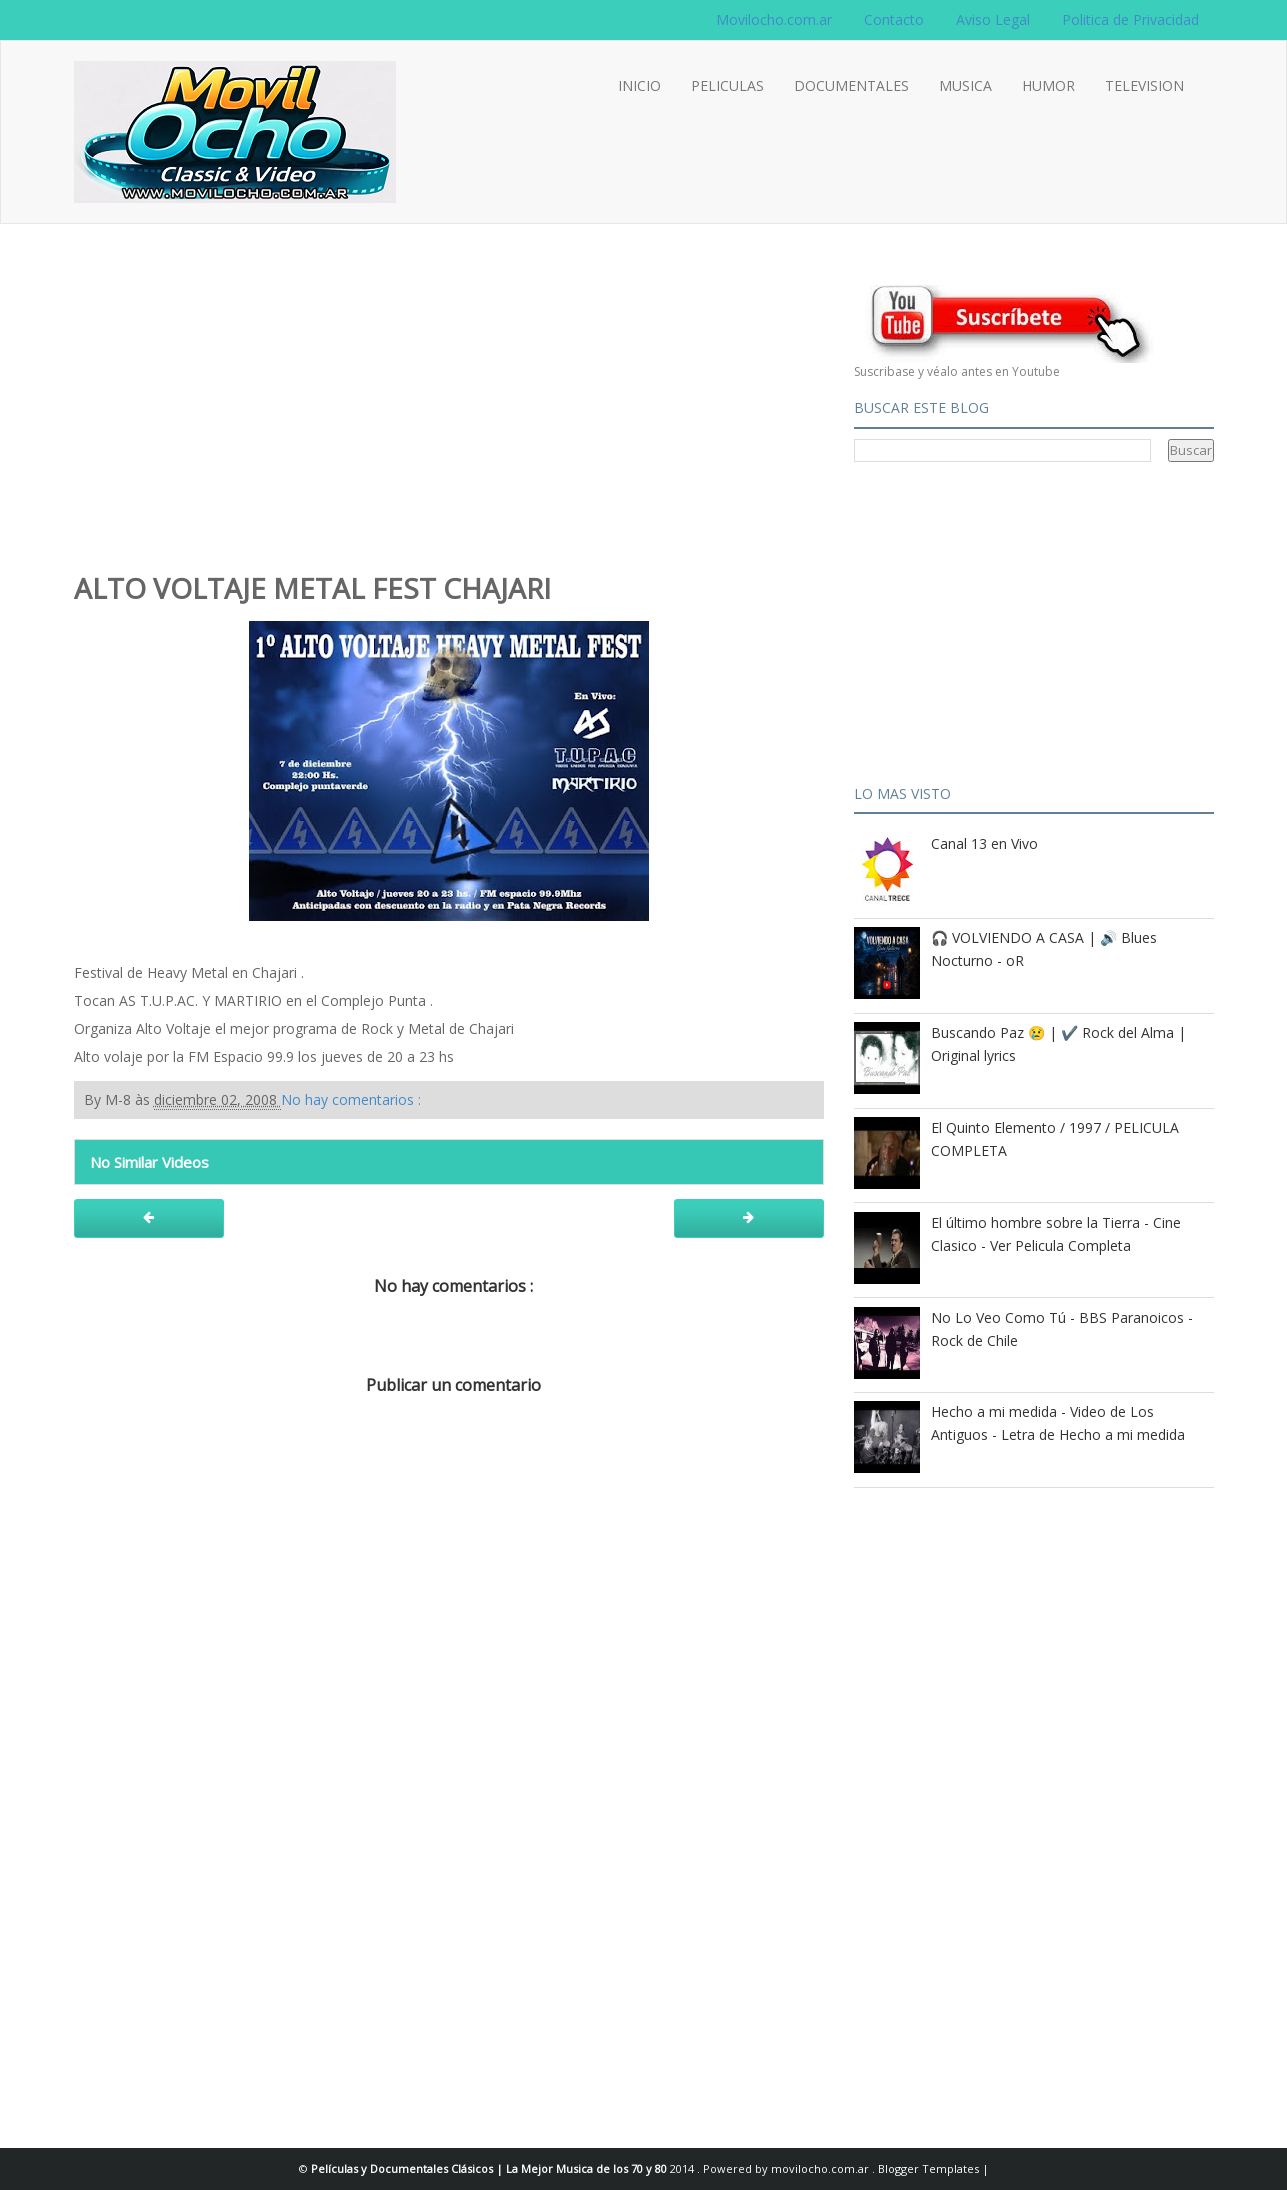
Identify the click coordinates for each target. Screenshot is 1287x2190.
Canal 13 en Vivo (984, 843)
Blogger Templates (930, 2168)
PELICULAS (727, 85)
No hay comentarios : (351, 1099)
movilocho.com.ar (821, 2168)
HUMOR (1048, 85)
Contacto (894, 19)
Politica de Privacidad (1130, 19)
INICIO (639, 85)
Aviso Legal (993, 19)
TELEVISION (1144, 85)
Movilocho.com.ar (774, 19)
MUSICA (965, 85)
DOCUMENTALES (851, 85)
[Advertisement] (449, 415)
